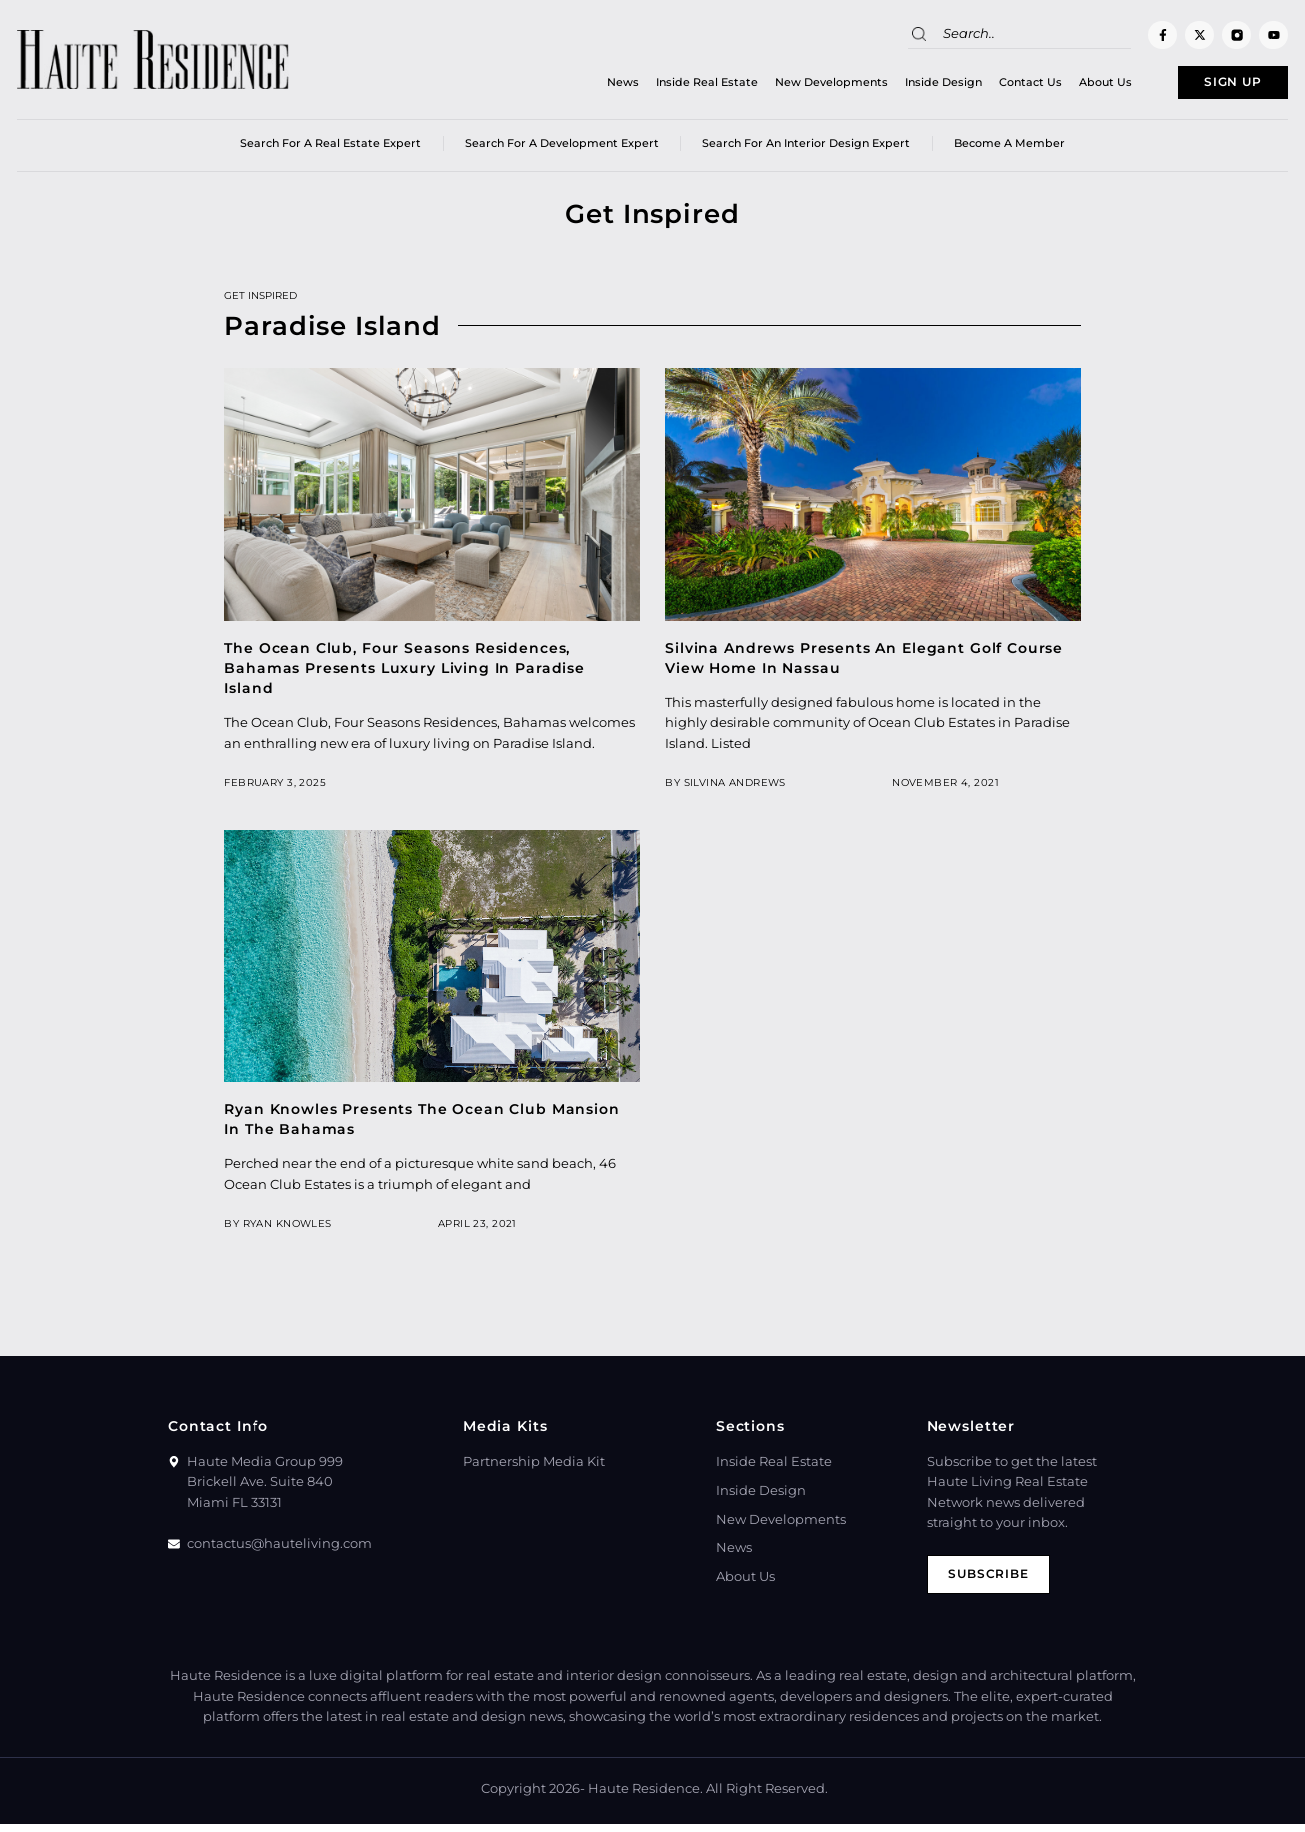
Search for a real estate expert (330, 149)
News (587, 85)
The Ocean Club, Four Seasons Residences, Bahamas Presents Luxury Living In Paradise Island (404, 673)
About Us (1069, 85)
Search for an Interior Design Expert (806, 149)
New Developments (795, 85)
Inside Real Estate (671, 85)
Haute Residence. (645, 1796)
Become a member (1009, 149)
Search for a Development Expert (562, 149)
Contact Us (994, 85)
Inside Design (907, 85)
